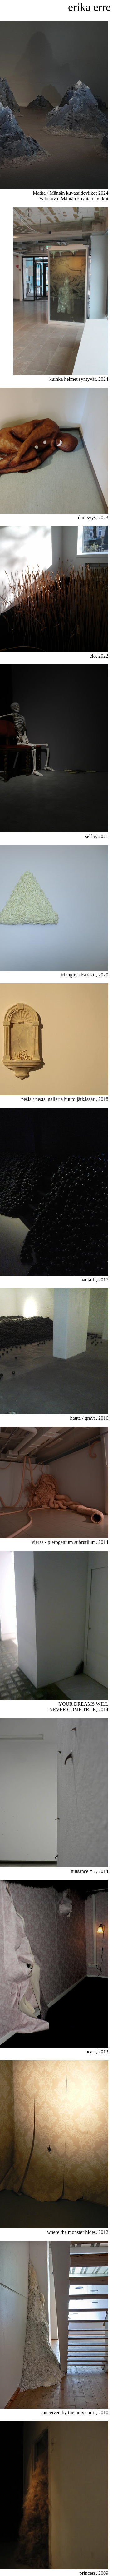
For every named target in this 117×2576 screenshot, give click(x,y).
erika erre (89, 7)
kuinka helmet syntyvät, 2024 (60, 376)
